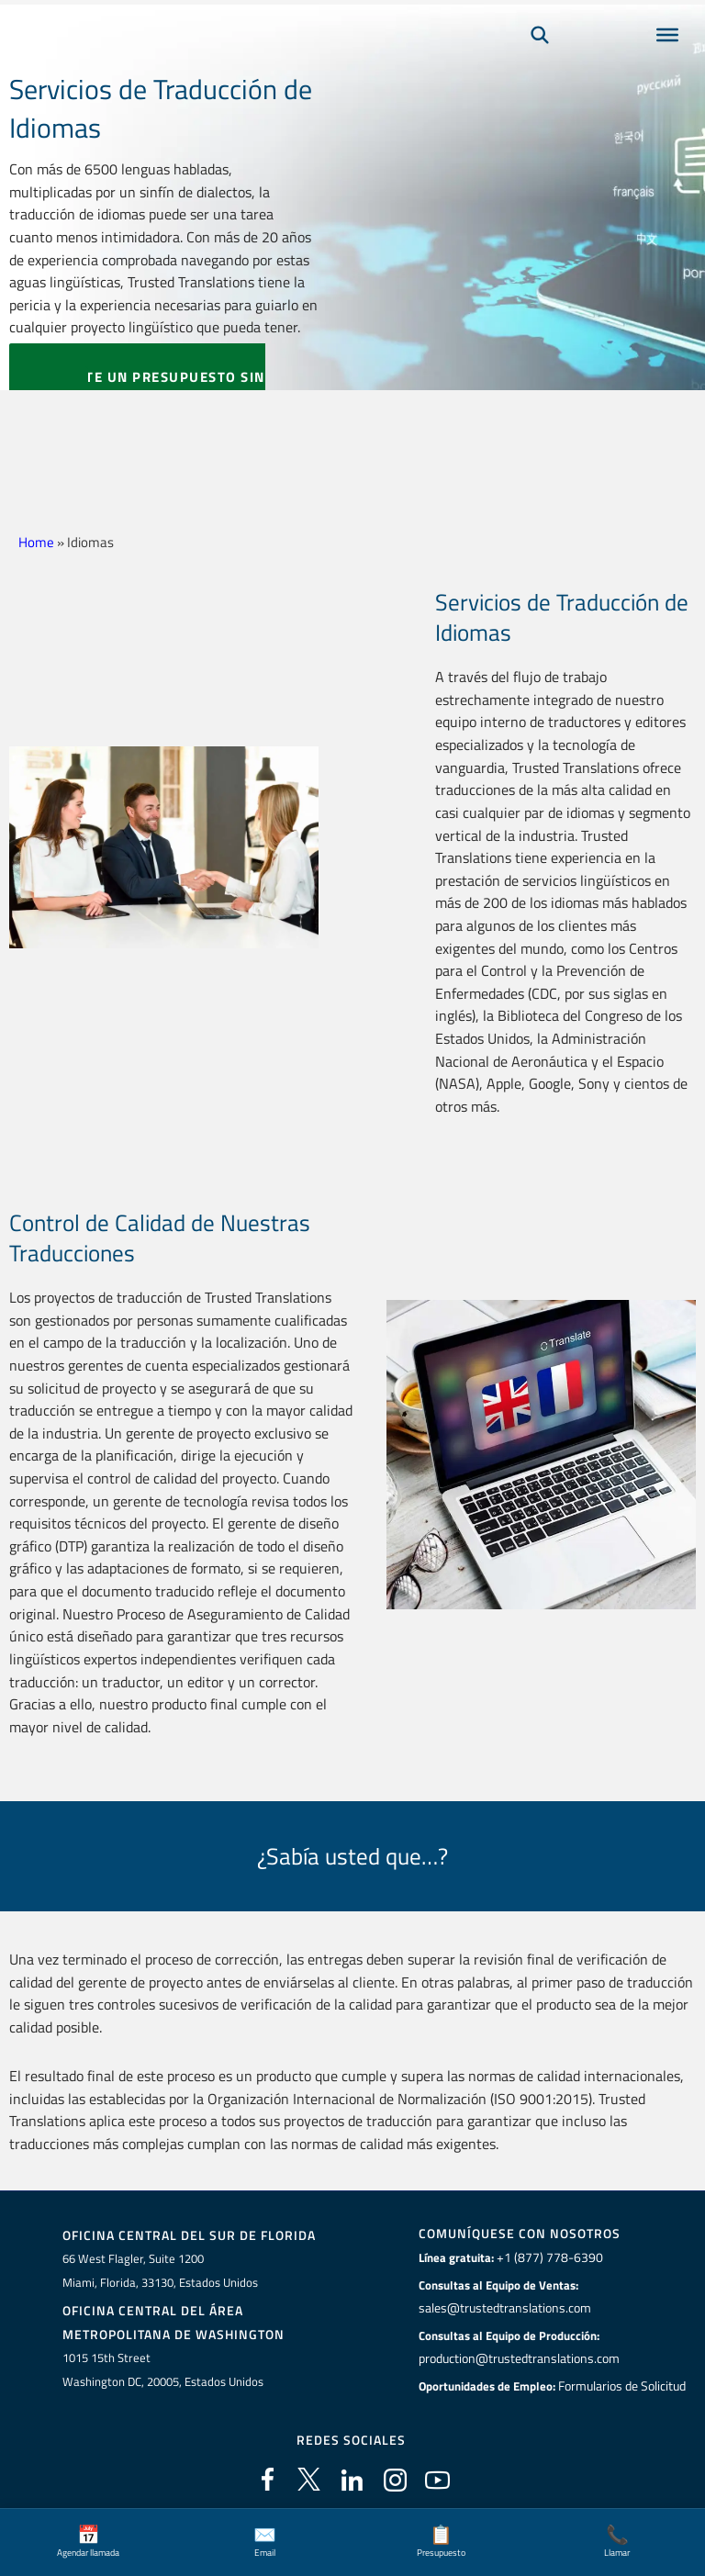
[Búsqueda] (539, 60)
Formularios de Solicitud (622, 2383)
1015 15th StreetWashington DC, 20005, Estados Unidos (162, 2367)
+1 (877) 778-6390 (545, 2256)
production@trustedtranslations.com (517, 2356)
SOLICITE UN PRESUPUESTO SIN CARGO (137, 388)
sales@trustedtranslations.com (502, 2307)
